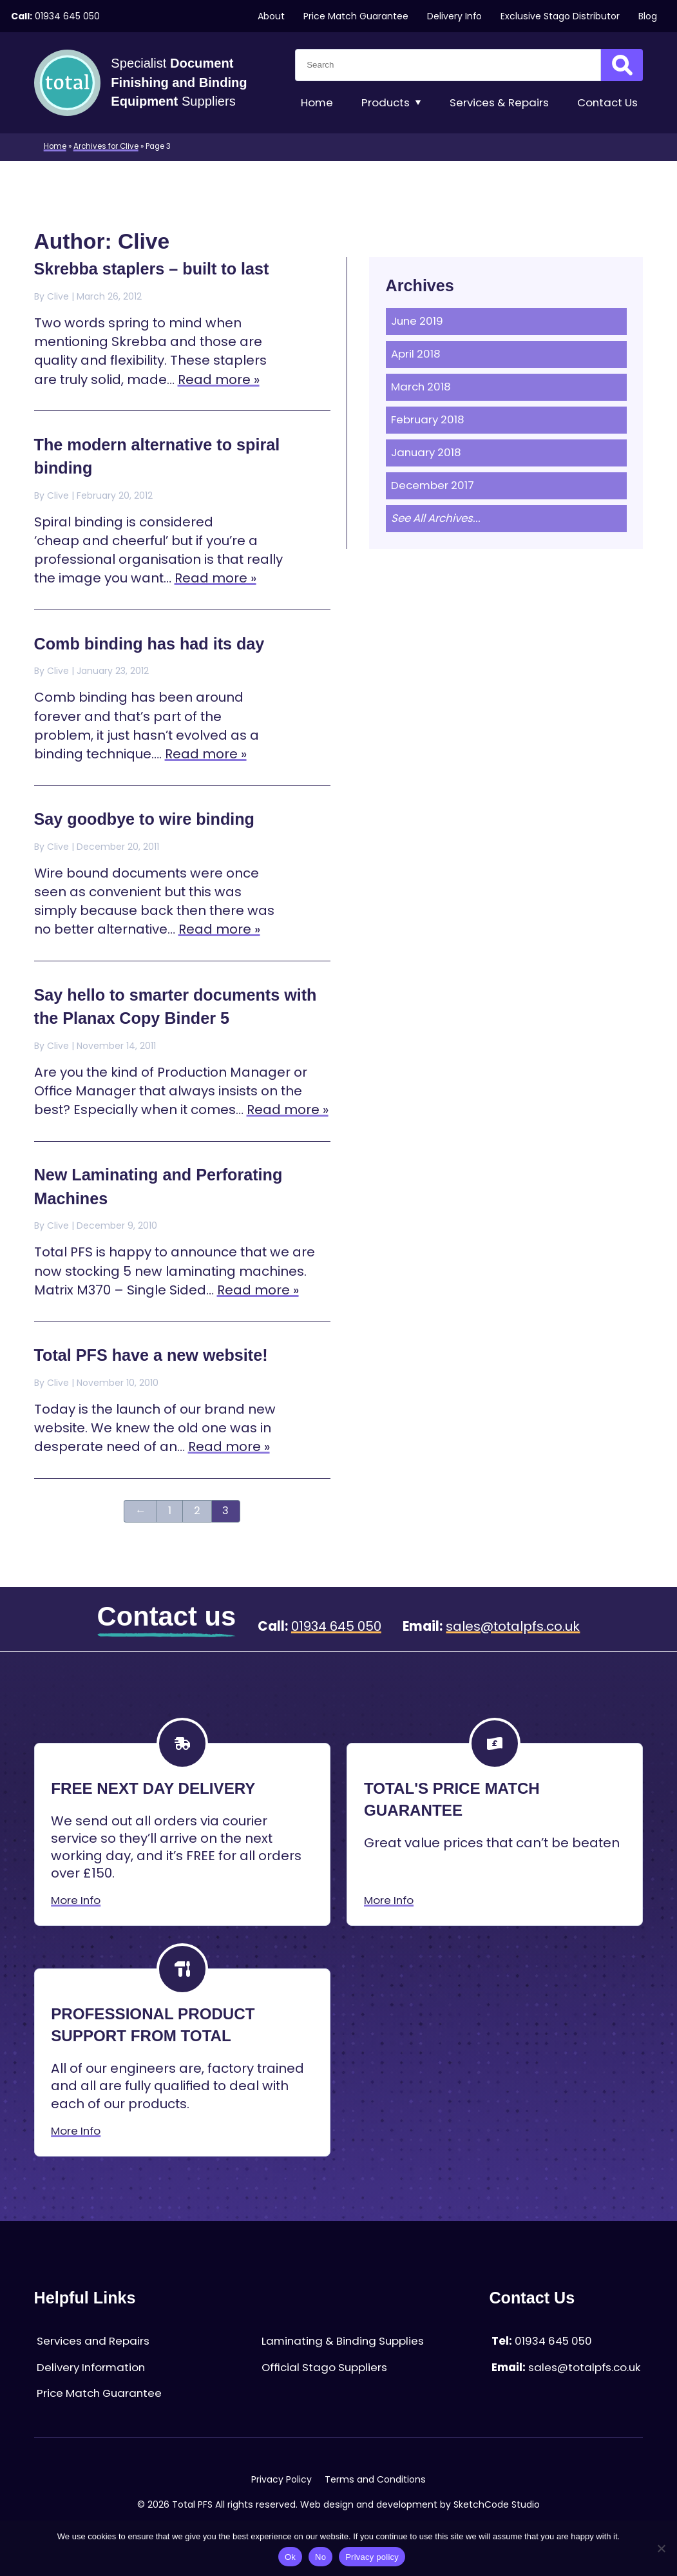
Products (391, 103)
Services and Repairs (93, 2341)
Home (317, 102)
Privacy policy (372, 2557)
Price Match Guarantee (355, 16)
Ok (290, 2557)
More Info (75, 1900)
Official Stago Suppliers (324, 2367)
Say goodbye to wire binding (144, 819)
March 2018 (421, 387)
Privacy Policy (281, 2479)
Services (499, 103)
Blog (647, 16)
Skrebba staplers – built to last (151, 269)
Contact (607, 103)
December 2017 (432, 485)
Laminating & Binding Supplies (343, 2341)
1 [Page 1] (169, 1510)
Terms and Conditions (375, 2479)
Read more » (219, 379)
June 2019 (417, 321)
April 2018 (416, 354)
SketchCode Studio (496, 2504)
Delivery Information (91, 2367)
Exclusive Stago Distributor (560, 16)
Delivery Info (454, 16)
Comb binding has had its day (149, 644)
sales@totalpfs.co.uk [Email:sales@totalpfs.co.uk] (513, 1626)
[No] (660, 2548)
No (320, 2557)
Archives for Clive (105, 146)
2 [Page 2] (197, 1510)
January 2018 (426, 452)
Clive (58, 296)
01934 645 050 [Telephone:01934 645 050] (67, 16)
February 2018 (427, 419)
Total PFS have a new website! (151, 1355)
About (271, 16)
